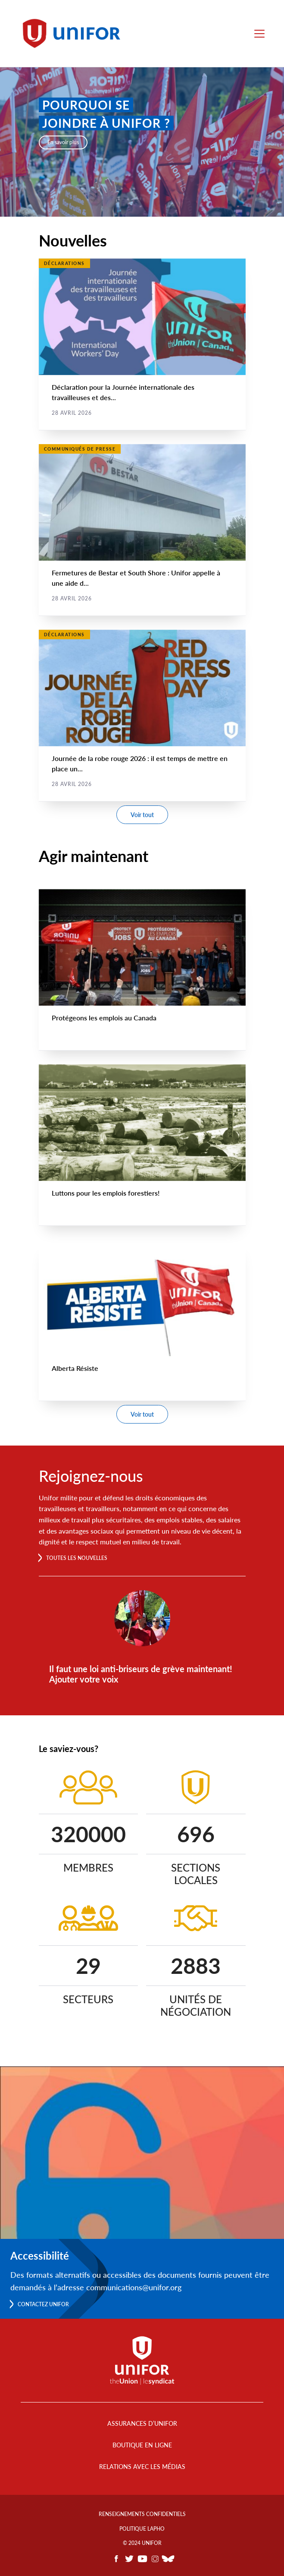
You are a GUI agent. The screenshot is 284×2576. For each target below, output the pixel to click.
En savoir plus (63, 142)
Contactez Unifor (43, 2304)
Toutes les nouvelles (76, 1558)
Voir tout (142, 814)
